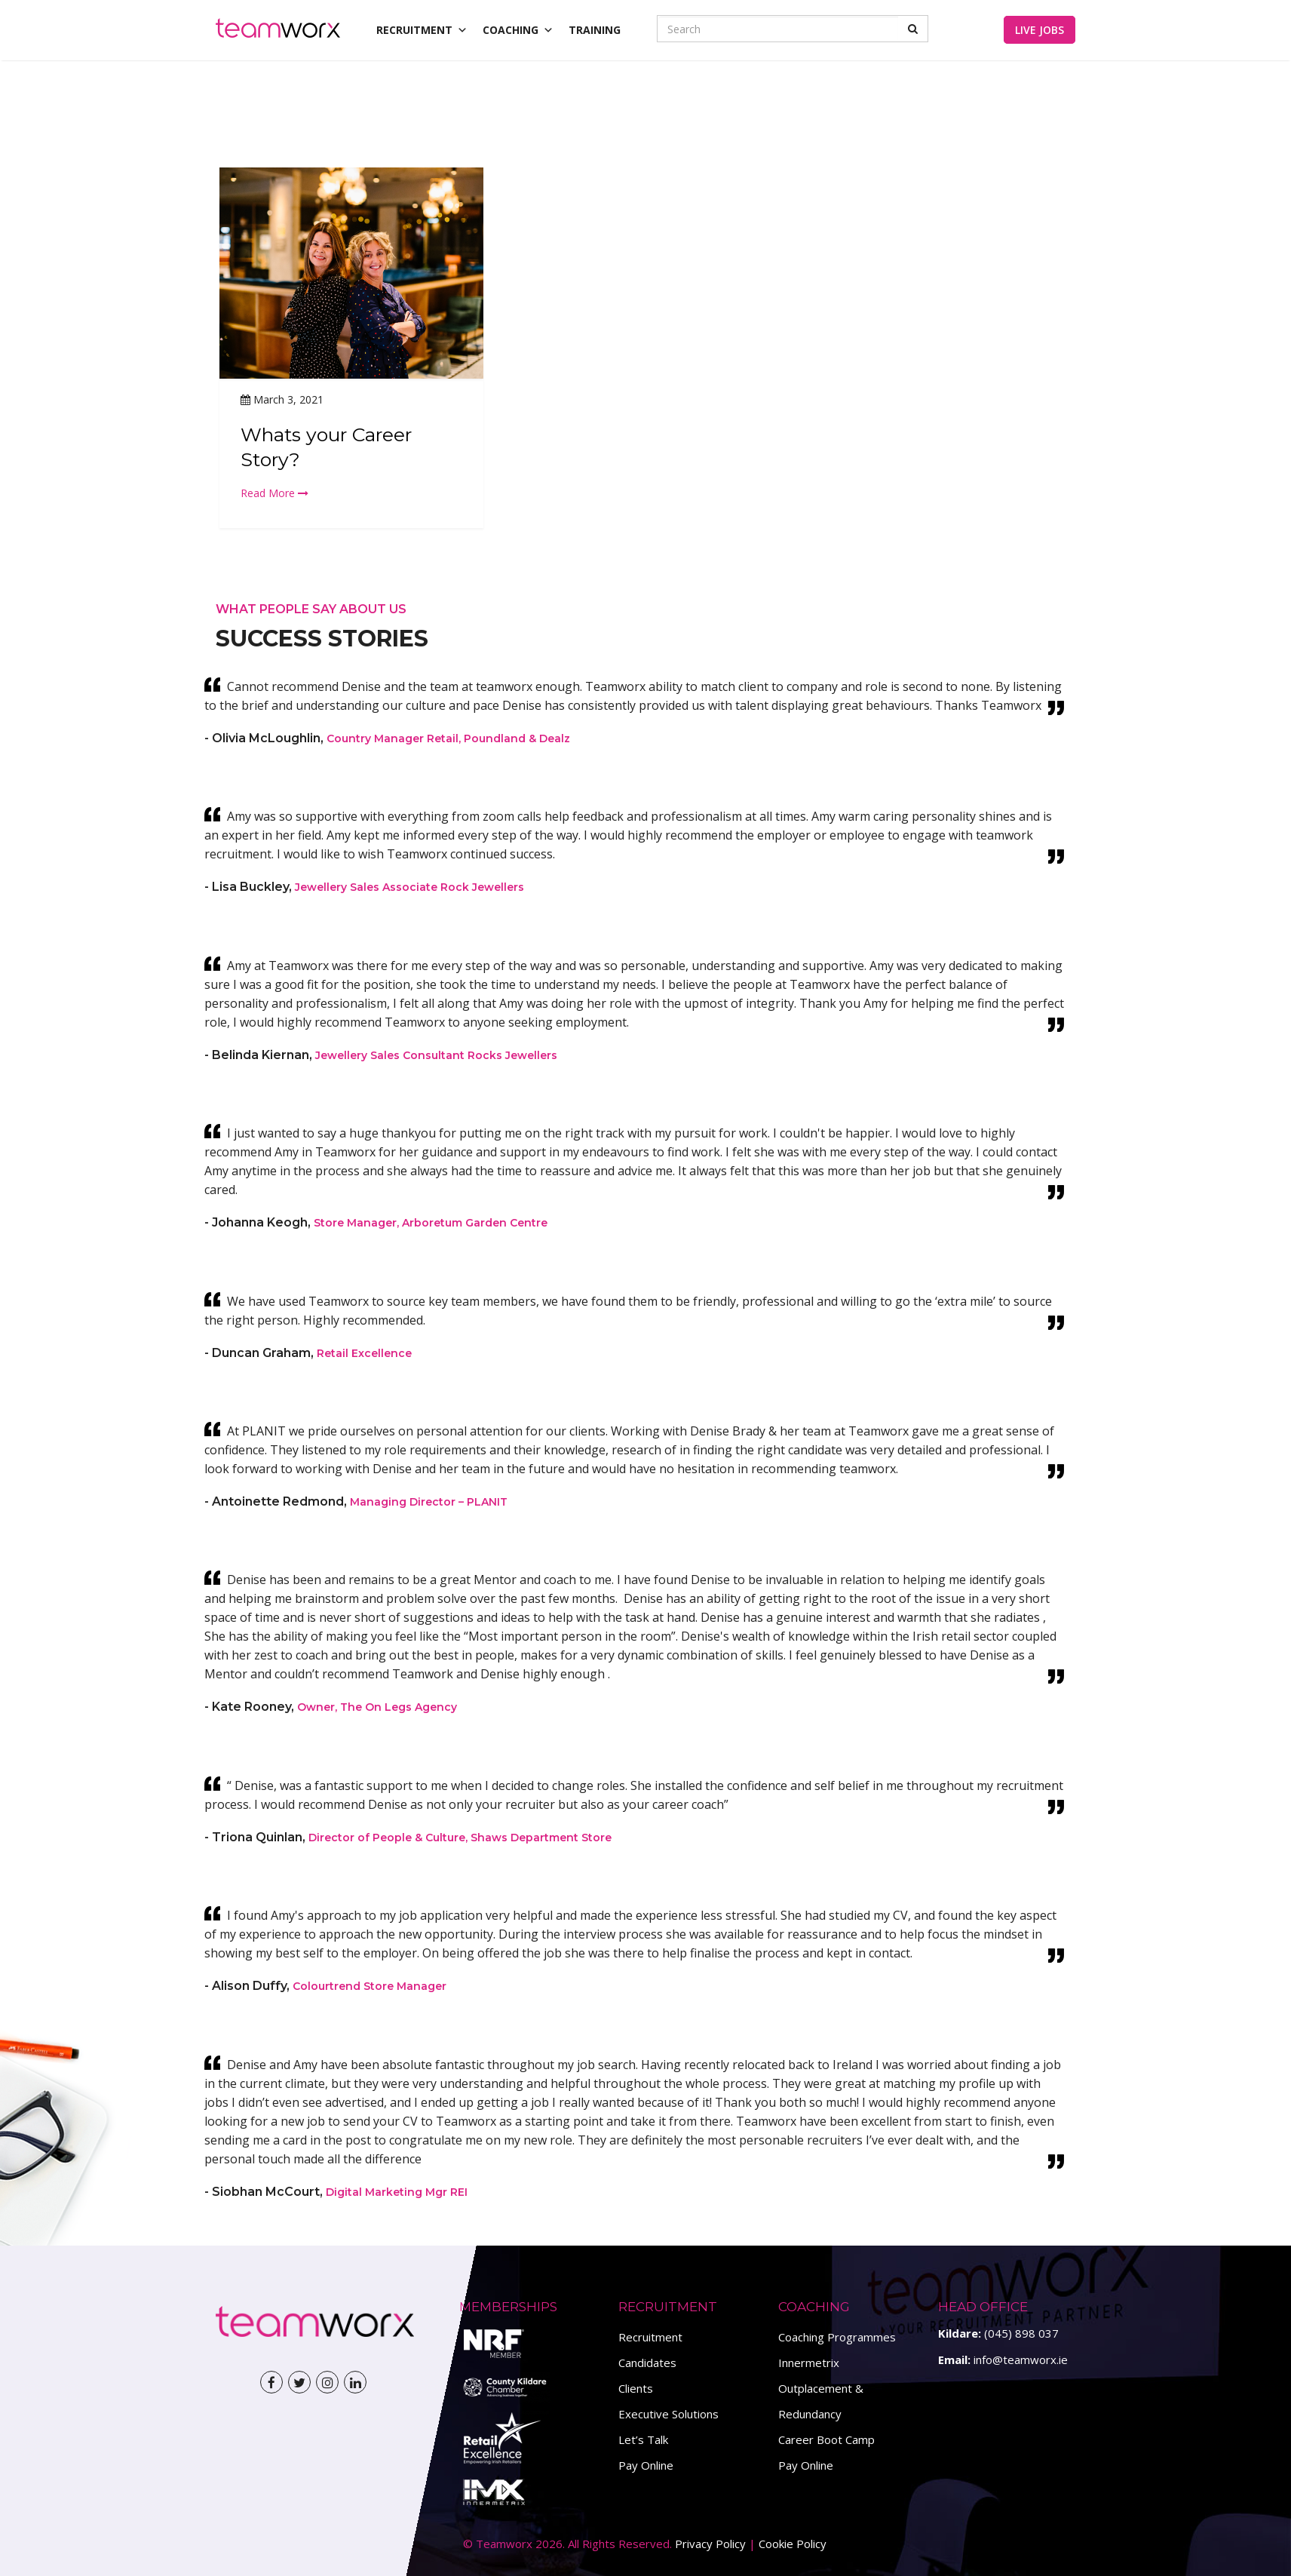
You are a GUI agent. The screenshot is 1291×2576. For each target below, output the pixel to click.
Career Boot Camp (826, 2439)
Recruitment (650, 2336)
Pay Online (645, 2465)
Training (595, 30)
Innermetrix (808, 2362)
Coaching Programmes (837, 2336)
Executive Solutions (668, 2413)
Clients (635, 2388)
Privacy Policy (710, 2543)
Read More (274, 493)
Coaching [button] (518, 30)
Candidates (647, 2362)
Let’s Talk (643, 2439)
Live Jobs (1039, 30)
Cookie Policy (792, 2543)
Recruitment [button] (422, 30)
